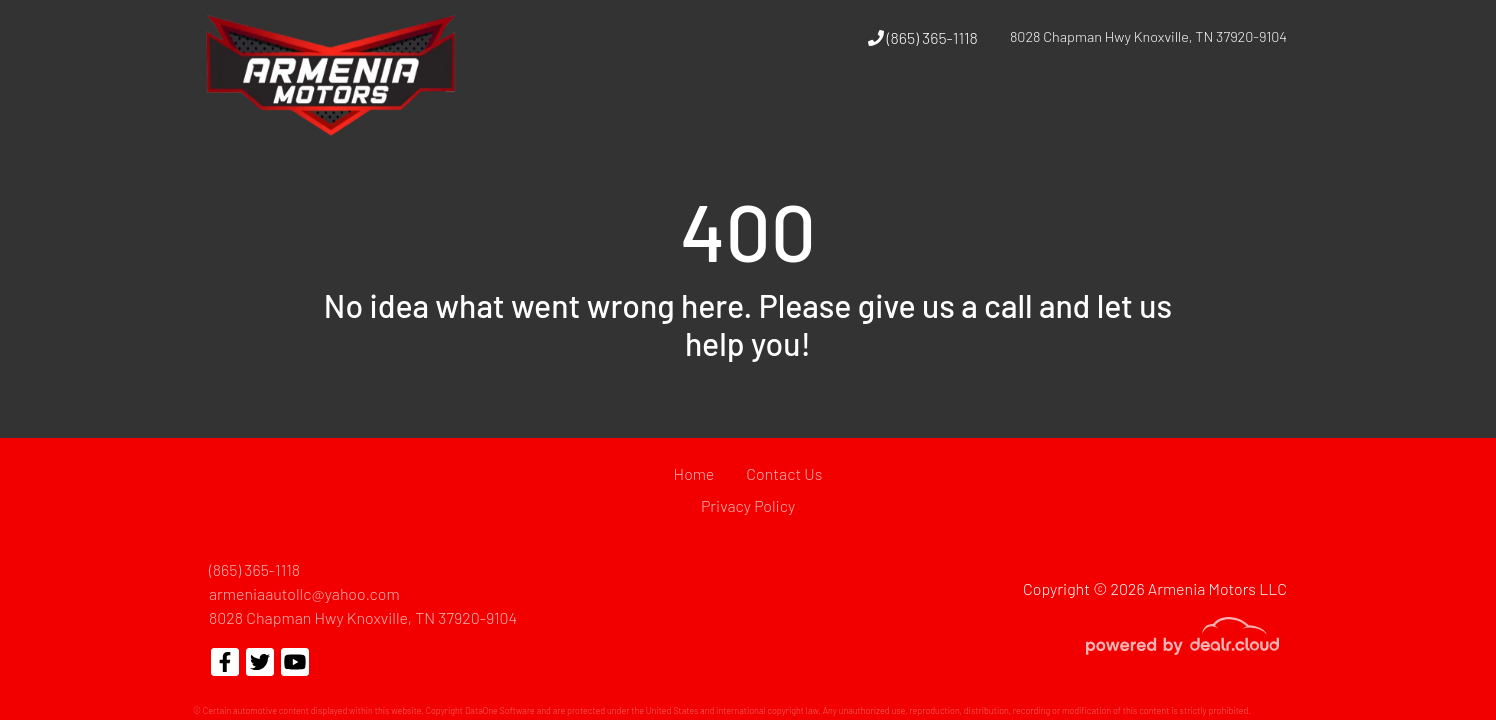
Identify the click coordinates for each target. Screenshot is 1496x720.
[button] (1005, 113)
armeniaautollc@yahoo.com (304, 593)
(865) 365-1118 (923, 37)
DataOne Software (500, 710)
